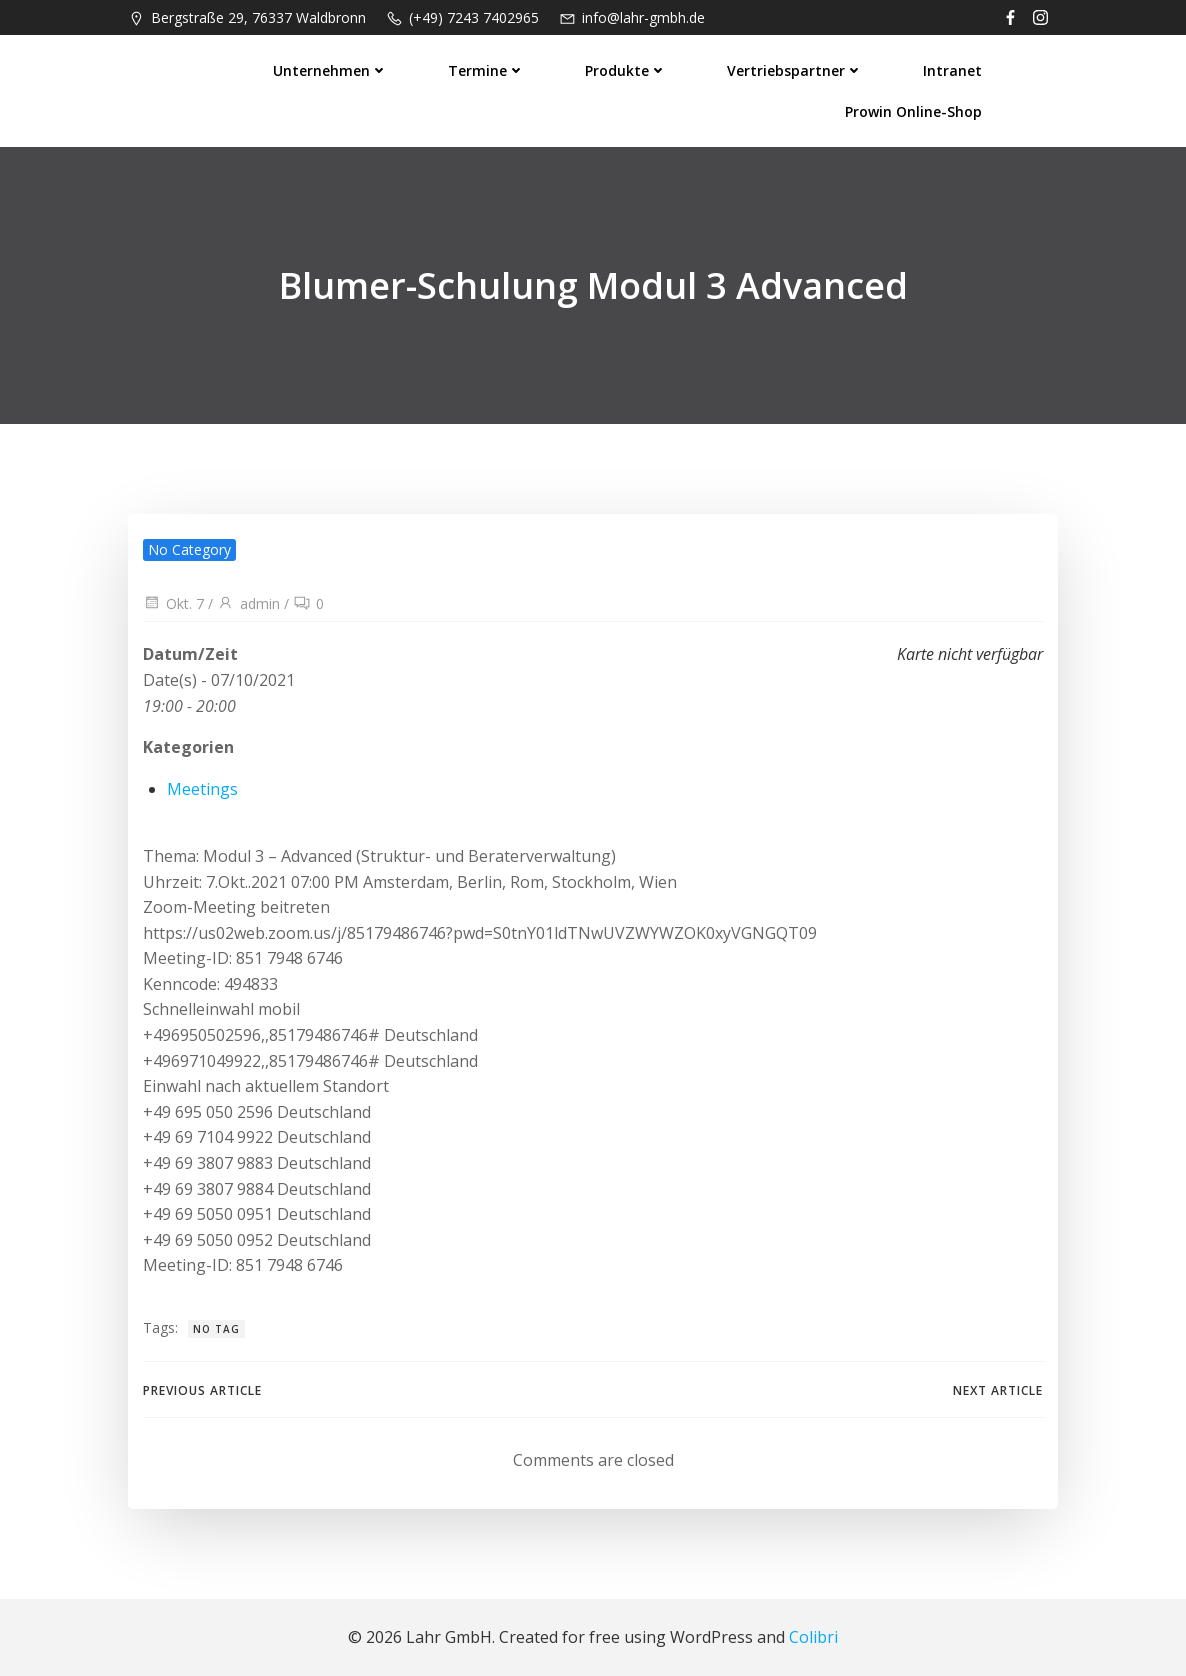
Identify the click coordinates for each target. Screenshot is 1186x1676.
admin (248, 603)
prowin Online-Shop (913, 111)
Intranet (952, 70)
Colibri (813, 1637)
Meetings (202, 789)
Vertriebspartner (795, 70)
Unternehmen (330, 70)
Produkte (626, 70)
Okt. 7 (173, 603)
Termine (486, 70)
